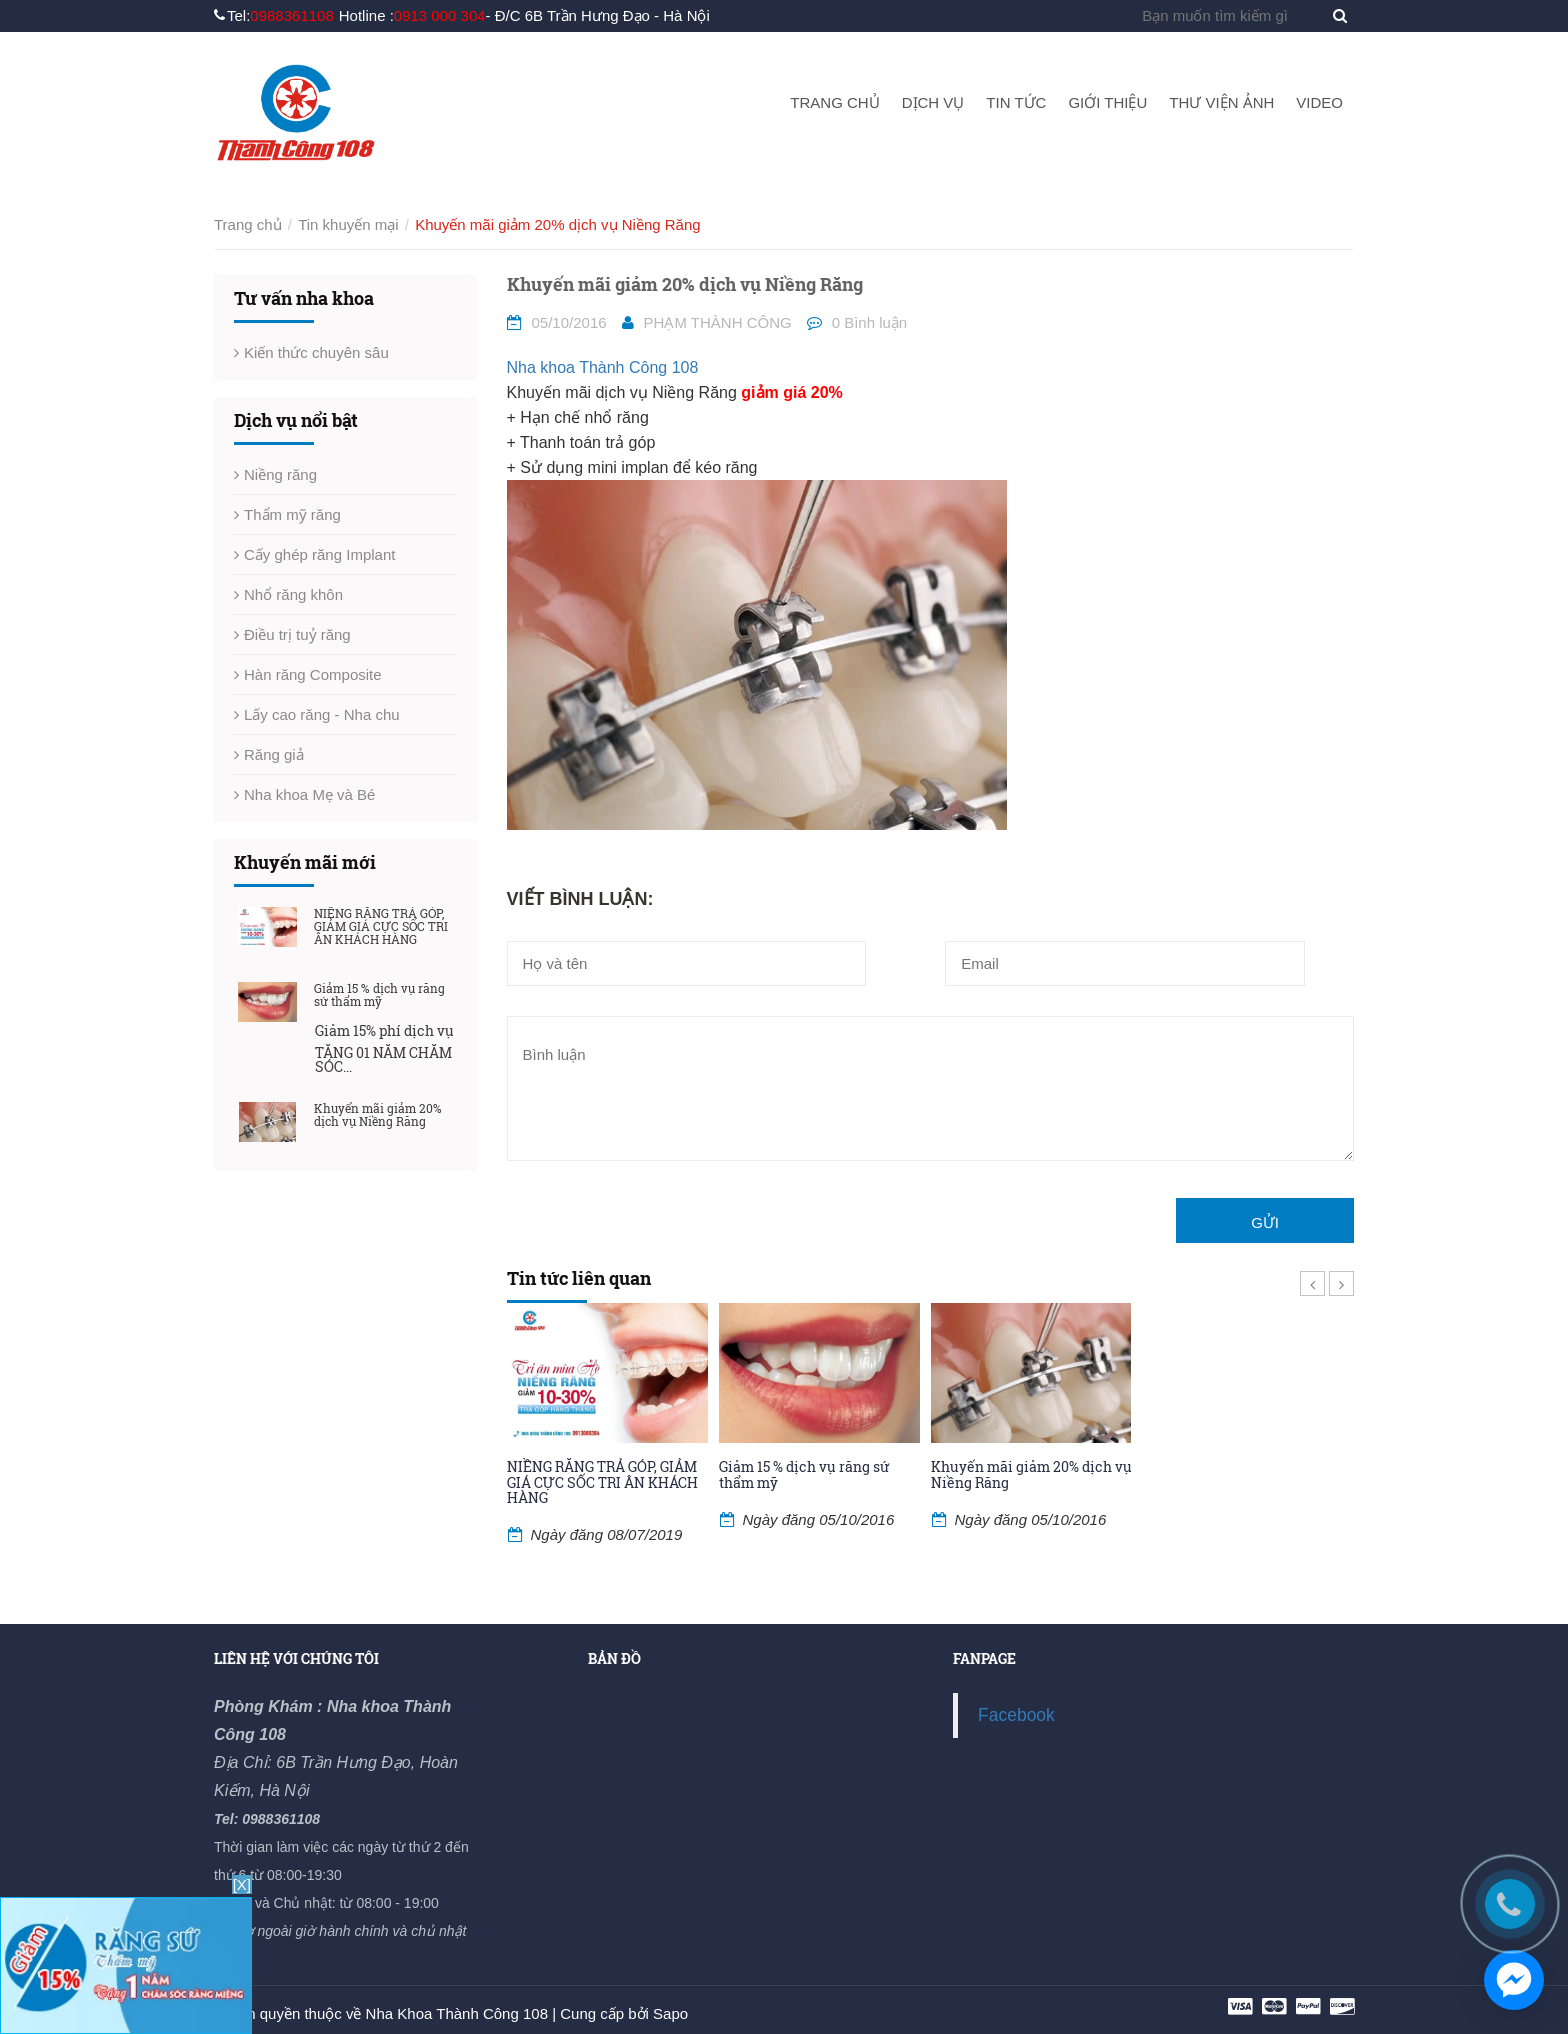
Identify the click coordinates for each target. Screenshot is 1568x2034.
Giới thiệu (1107, 102)
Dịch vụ (933, 102)
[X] (242, 1884)
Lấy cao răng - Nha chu (322, 714)
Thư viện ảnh (1221, 102)
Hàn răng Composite (313, 674)
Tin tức (1016, 102)
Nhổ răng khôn (293, 594)
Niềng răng (280, 474)
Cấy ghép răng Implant (319, 554)
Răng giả (274, 754)
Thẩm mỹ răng (292, 514)
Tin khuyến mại (348, 224)
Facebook (1016, 1715)
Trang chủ (834, 102)
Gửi (1265, 1222)
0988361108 (291, 15)
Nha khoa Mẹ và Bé (309, 794)
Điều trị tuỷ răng (297, 634)
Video (1319, 102)
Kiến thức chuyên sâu (316, 352)
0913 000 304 (440, 15)
